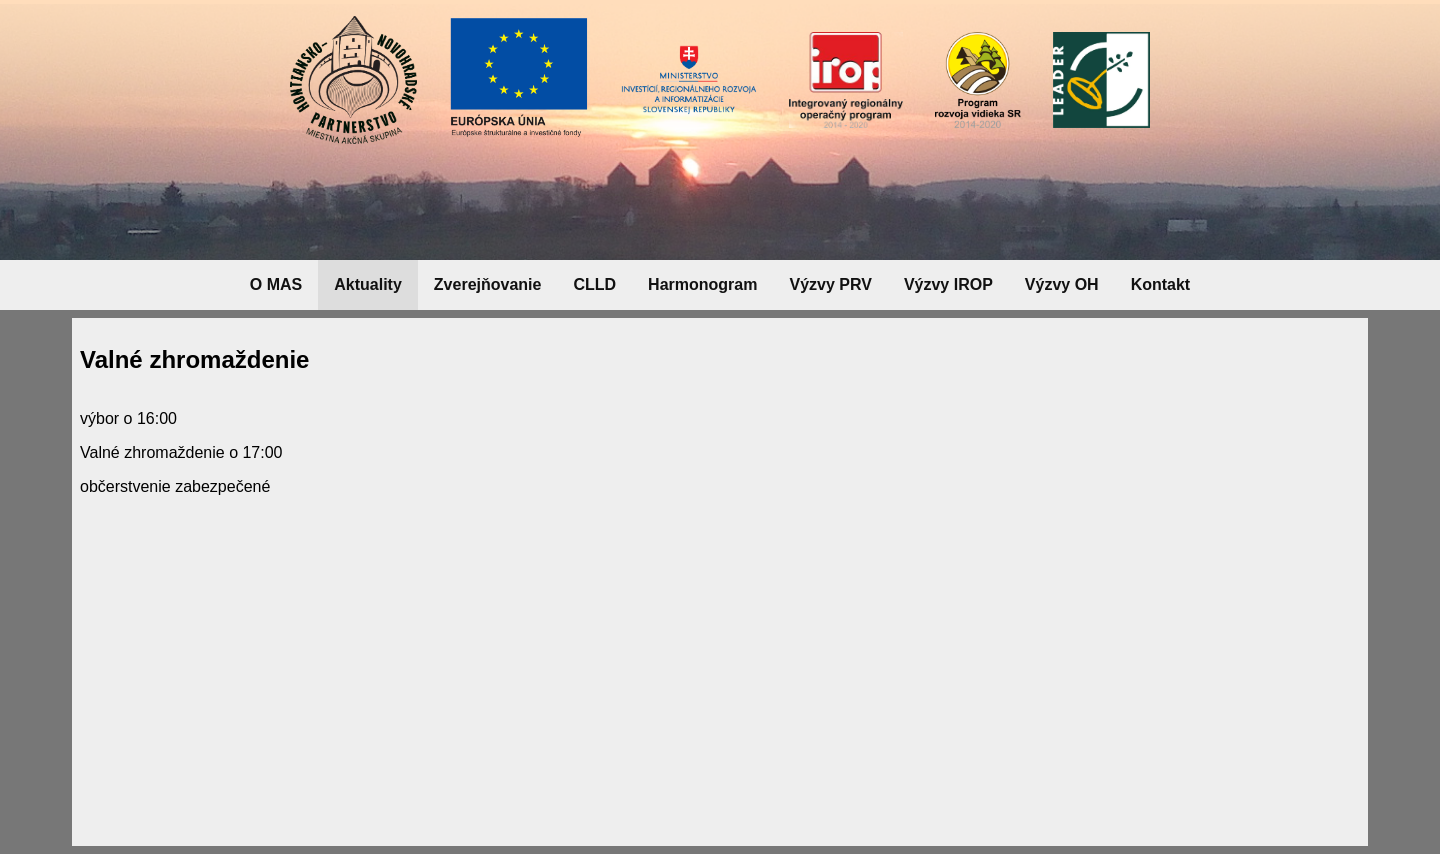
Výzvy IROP (948, 284)
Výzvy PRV (830, 284)
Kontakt (1161, 284)
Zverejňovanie (488, 284)
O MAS (276, 284)
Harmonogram (702, 284)
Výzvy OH (1062, 284)
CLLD (594, 284)
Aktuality (368, 284)
